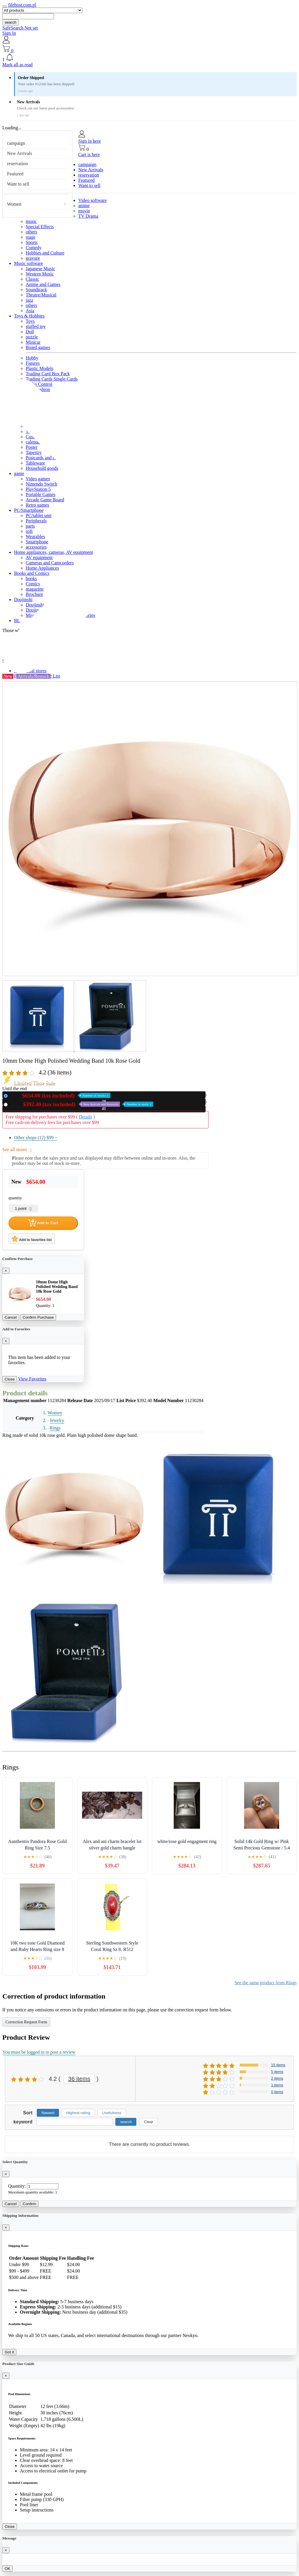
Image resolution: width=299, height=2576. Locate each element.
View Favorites (32, 1378)
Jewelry (57, 1420)
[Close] (5, 1271)
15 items (278, 2065)
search (10, 22)
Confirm (29, 2204)
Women (14, 204)
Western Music (40, 273)
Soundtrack (36, 289)
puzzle (32, 336)
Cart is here (89, 154)
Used (81, 1104)
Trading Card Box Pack (48, 373)
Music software (28, 263)
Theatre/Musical (41, 294)
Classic (32, 279)
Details (85, 1116)
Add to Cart (43, 1223)
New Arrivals (19, 153)
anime (84, 205)
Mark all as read (17, 64)
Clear (148, 2122)
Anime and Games (43, 284)
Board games (38, 347)
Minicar (33, 342)
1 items (277, 2085)
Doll (30, 331)
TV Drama (88, 216)
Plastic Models (39, 368)
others (31, 231)
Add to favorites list (32, 1238)
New (60, 1095)
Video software (92, 200)
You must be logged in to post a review (38, 2052)
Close (10, 1379)
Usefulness (111, 2113)
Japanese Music (40, 268)
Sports (32, 242)
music (31, 221)
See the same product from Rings (265, 1982)
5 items (277, 2071)
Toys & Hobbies (29, 315)
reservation (17, 163)
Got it (9, 2352)
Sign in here (89, 141)
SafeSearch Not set (20, 27)
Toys (30, 321)
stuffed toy (36, 326)
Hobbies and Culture (45, 252)
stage (30, 237)
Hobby (32, 357)
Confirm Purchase (38, 1317)
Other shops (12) (35, 1137)
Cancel (11, 1317)
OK (7, 2568)
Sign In (9, 33)
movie (84, 210)
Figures (33, 363)
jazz (29, 300)
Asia (30, 310)
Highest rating (78, 2113)
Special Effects (40, 226)
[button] (149, 57)
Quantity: (17, 2186)
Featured (15, 173)
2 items (277, 2078)
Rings (55, 1427)
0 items (277, 2092)
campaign (16, 143)
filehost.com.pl (22, 4)
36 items (79, 2079)
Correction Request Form (26, 2022)
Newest (47, 2113)
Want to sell (18, 183)
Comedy (33, 247)
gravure (33, 258)
